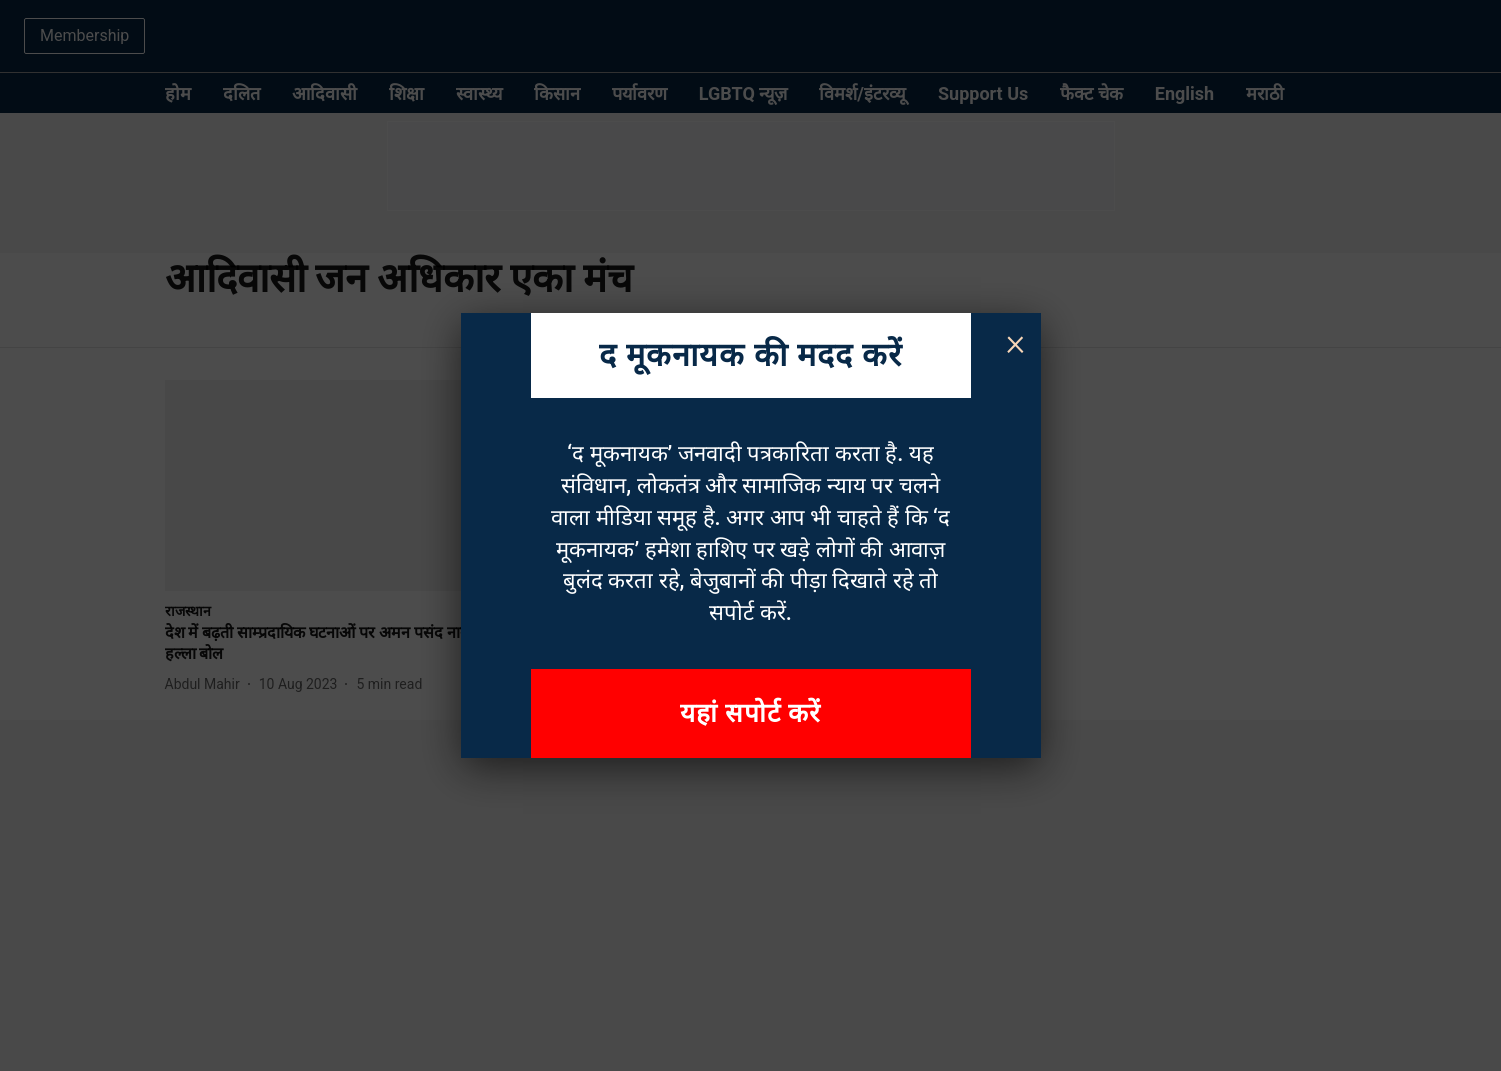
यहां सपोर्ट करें (751, 713)
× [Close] (1016, 342)
